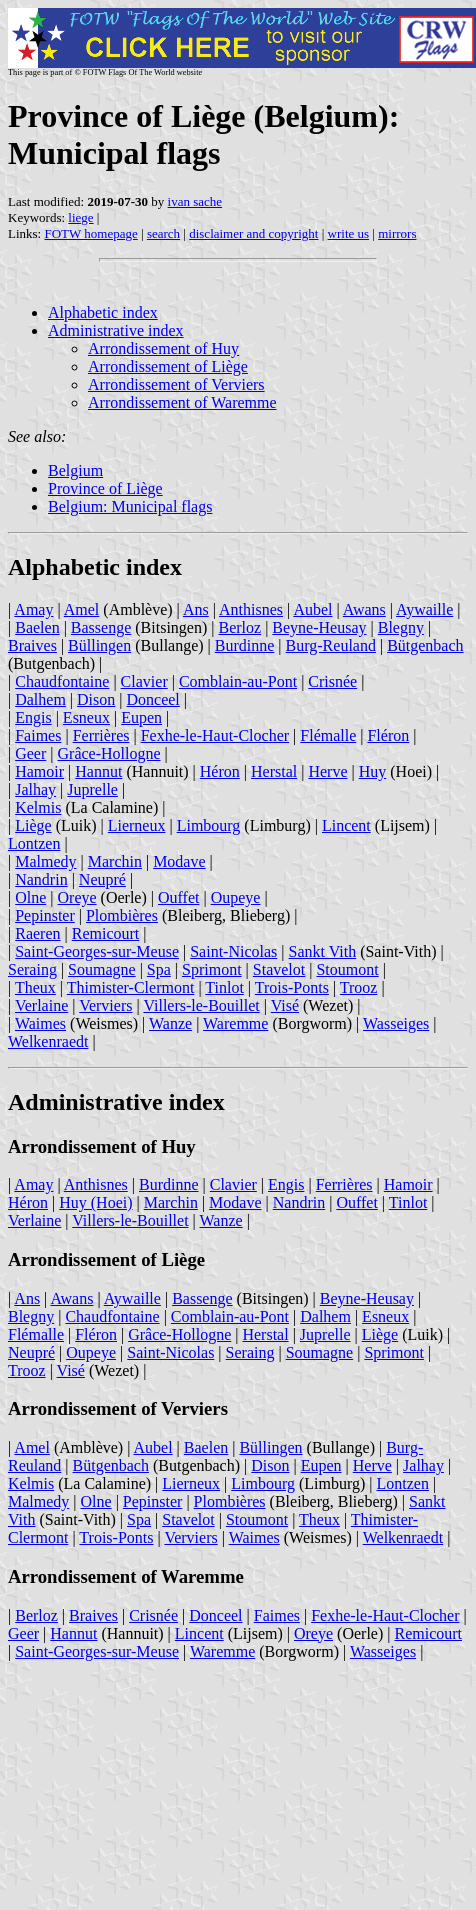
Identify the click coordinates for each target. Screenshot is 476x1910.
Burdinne (245, 645)
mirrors (397, 233)
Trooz (359, 987)
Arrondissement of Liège (168, 366)
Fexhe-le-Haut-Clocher (215, 735)
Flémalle (328, 735)
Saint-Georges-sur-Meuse (97, 951)
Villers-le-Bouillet (201, 1005)
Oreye (77, 897)
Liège (33, 825)
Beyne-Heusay (319, 627)
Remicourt (106, 933)
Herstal (274, 771)
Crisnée (332, 681)
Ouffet (178, 897)
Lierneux (137, 825)
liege (80, 217)
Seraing (32, 969)
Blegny (401, 627)
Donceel (153, 699)
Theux (35, 987)
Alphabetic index (103, 312)
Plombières (122, 915)
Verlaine (41, 1005)
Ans (196, 609)
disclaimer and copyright (253, 233)
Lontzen (34, 843)
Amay (33, 609)
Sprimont (212, 969)
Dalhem (40, 699)
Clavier (144, 681)
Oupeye (236, 897)
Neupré (102, 879)
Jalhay (35, 789)
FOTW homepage (90, 233)
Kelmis (38, 807)
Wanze (170, 1023)
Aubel (312, 609)
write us (349, 233)
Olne (30, 897)
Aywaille (424, 609)
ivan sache (195, 201)
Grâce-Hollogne (109, 753)
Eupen (141, 717)
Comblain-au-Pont (238, 681)
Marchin (115, 861)
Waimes (40, 1023)
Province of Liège (105, 488)
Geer (30, 753)
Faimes (38, 735)
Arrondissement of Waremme (182, 402)
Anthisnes (251, 609)
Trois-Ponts (292, 987)
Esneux (86, 717)
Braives (32, 645)
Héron (220, 771)
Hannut (98, 771)
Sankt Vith (323, 951)
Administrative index (116, 330)
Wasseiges (396, 1023)
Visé (285, 1005)
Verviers (105, 1005)
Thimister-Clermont (131, 987)
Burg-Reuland (331, 645)
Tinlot (224, 987)
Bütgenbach (425, 645)
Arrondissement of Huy (163, 348)
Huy (373, 771)
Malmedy (45, 861)
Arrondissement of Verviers (176, 384)
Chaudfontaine (62, 681)
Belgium (75, 470)
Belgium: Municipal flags (130, 506)
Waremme (235, 1023)
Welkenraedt (48, 1041)
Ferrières (101, 735)
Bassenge (101, 627)
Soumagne (102, 969)
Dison (96, 699)
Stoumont (347, 969)
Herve (327, 771)
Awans (364, 609)
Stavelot (279, 969)
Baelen (37, 627)
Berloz (239, 627)
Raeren (37, 933)
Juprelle (92, 789)
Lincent (346, 825)
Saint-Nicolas (233, 951)
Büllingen (99, 645)
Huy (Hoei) (95, 1202)
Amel (82, 609)
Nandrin (41, 879)
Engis (33, 717)
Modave (179, 861)
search (163, 233)
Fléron (388, 735)
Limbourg (209, 825)
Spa (159, 969)
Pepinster (45, 915)
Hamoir (39, 771)
